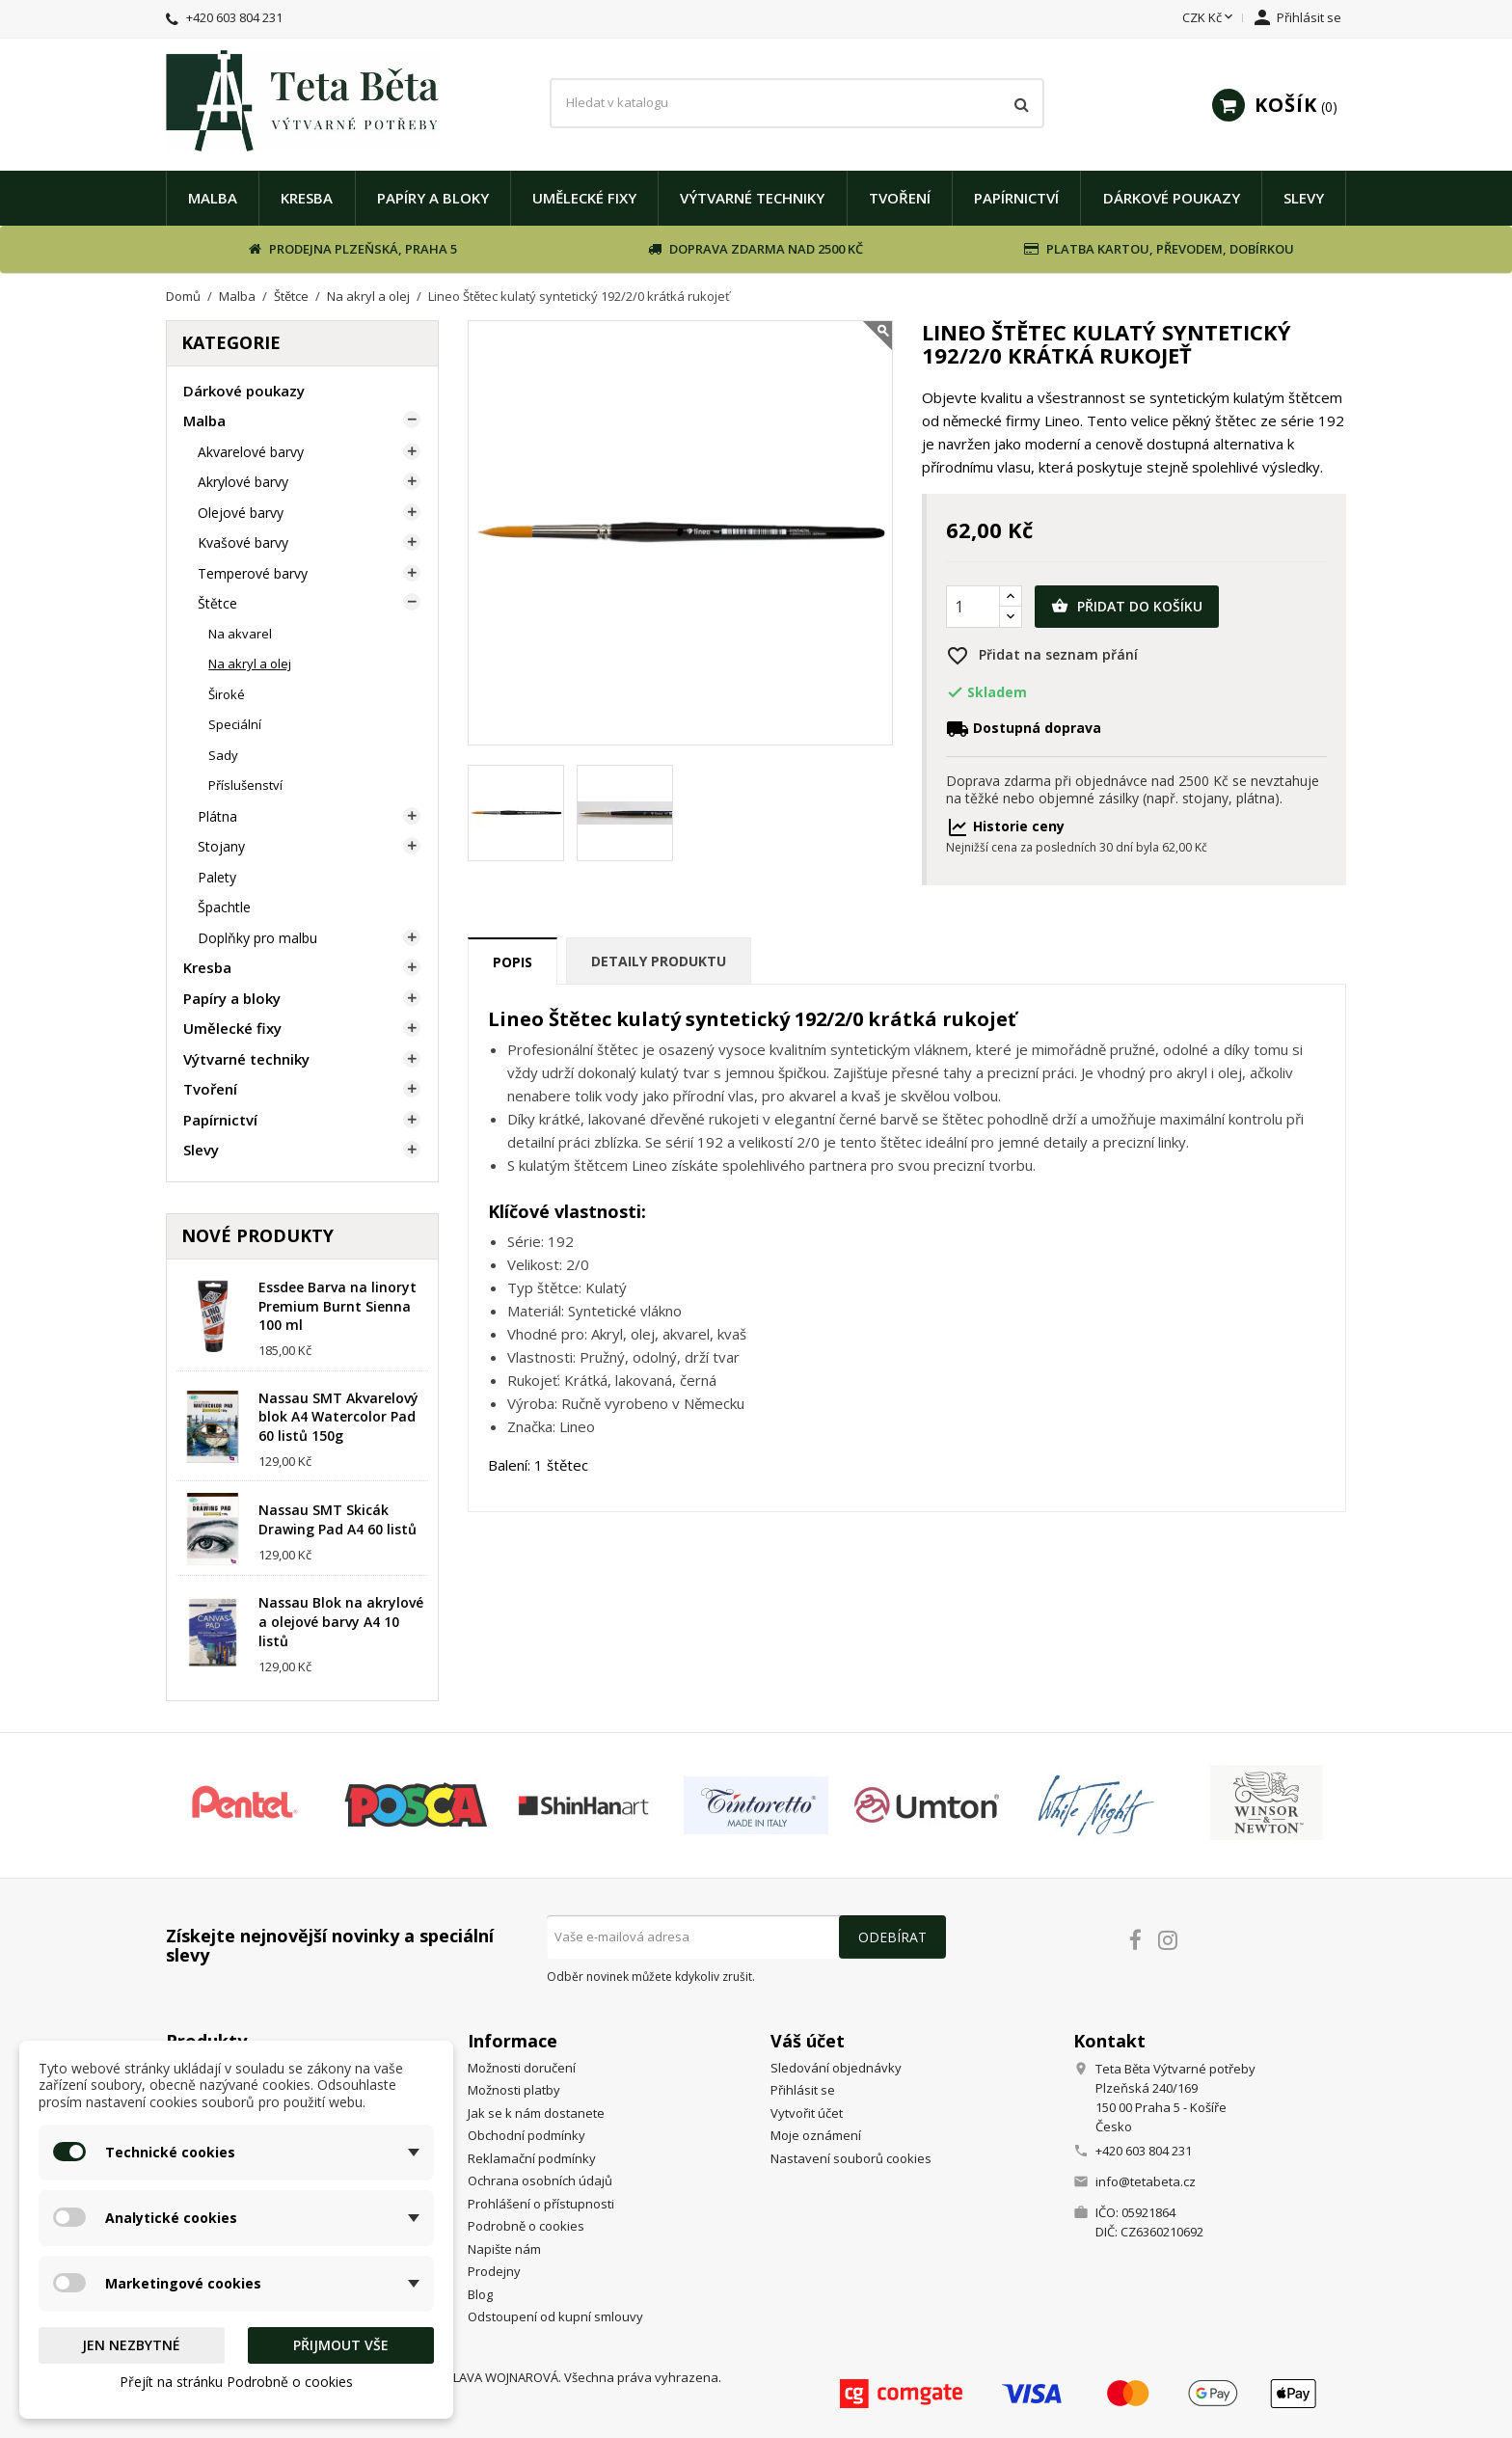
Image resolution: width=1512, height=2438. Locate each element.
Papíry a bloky (433, 197)
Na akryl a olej (249, 663)
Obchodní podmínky (526, 2135)
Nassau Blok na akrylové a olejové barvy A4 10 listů (340, 1621)
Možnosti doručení (522, 2067)
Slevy (1303, 197)
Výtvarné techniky (752, 197)
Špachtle (224, 907)
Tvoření (900, 197)
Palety (217, 877)
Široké (226, 694)
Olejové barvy (241, 512)
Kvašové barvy (243, 542)
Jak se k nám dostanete (536, 2113)
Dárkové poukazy (1171, 197)
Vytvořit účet (806, 2113)
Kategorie (231, 342)
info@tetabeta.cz (1145, 2181)
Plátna (217, 816)
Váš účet (807, 2040)
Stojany (221, 846)
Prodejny (494, 2271)
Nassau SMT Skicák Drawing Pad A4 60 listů (337, 1519)
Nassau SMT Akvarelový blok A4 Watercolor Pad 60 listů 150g (338, 1417)
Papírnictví (1016, 197)
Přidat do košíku (1126, 606)
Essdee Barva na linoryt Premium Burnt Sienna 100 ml (337, 1306)
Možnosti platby (514, 2090)
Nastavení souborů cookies (851, 2158)
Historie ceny (1005, 826)
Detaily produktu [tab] (658, 961)
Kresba (307, 197)
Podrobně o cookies (526, 2226)
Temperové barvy (253, 573)
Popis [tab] (512, 962)
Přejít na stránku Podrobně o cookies (236, 2381)
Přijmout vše (341, 2345)
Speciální (234, 724)
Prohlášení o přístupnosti (541, 2203)
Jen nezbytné (131, 2345)
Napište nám (504, 2249)
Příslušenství (245, 785)
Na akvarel (240, 633)
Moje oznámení (815, 2135)
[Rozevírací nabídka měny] (1209, 18)
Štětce (217, 603)
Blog (480, 2294)
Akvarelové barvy (251, 452)
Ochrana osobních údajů (540, 2180)
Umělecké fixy (584, 197)
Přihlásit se (802, 2090)
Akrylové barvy (243, 482)
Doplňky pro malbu (257, 938)
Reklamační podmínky (532, 2158)
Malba (212, 197)
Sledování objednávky (836, 2067)
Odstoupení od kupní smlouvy (555, 2316)
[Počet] (973, 606)
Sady (223, 755)
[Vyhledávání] (796, 103)
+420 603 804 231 (234, 17)
